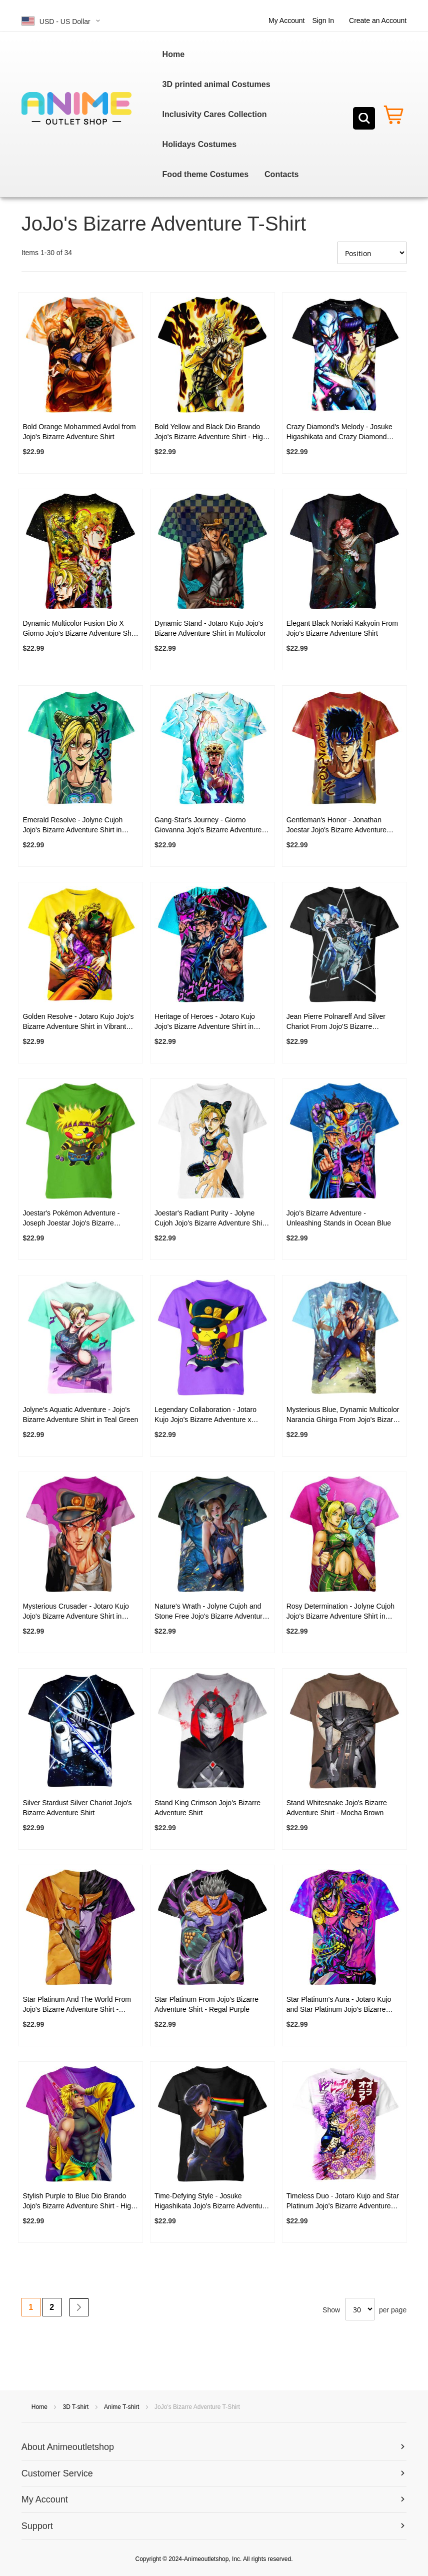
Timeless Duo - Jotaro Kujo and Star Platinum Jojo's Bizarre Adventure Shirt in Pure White (342, 2201)
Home (40, 2406)
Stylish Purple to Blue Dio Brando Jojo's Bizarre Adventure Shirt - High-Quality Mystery (79, 2201)
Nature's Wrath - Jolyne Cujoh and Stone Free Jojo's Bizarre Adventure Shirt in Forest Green (210, 1611)
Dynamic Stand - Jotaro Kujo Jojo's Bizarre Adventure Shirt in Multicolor (210, 628)
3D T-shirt (76, 2406)
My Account (286, 21)
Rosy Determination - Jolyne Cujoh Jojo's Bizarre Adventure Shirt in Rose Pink (340, 1611)
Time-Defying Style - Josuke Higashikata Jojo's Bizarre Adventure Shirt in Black (211, 2201)
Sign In (323, 21)
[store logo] (77, 108)
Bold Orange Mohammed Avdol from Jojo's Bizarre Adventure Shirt (79, 432)
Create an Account (377, 21)
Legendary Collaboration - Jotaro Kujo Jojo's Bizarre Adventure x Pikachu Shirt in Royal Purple (205, 1415)
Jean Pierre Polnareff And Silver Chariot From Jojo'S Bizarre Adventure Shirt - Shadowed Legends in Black (336, 1021)
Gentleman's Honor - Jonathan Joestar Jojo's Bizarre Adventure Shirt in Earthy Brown (336, 825)
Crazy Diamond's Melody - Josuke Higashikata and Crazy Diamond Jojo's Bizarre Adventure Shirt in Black (339, 432)
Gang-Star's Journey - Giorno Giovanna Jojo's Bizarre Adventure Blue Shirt (208, 825)
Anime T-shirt (122, 2406)
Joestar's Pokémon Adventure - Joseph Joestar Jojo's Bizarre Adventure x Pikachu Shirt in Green (77, 1218)
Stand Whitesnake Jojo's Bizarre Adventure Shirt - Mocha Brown (336, 1808)
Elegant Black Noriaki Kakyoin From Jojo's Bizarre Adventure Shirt (342, 628)
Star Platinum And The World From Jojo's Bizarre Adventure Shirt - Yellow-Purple (76, 2004)
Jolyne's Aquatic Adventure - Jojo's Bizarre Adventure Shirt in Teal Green (80, 1415)
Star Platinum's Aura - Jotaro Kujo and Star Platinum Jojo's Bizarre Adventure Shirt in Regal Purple (339, 2004)
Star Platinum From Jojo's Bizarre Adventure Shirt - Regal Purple (206, 2004)
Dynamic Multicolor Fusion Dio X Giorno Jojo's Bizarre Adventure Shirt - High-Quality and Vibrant (79, 628)
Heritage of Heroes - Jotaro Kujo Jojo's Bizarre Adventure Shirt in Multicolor (204, 1021)
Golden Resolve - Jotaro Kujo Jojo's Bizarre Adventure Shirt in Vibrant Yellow (78, 1021)
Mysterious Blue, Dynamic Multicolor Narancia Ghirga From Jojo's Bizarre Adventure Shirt (343, 1415)
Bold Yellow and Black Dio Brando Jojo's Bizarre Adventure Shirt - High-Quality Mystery (211, 432)
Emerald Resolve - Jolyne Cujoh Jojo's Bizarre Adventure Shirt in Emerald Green (72, 825)
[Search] (364, 118)
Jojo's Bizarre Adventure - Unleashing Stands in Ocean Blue (338, 1218)
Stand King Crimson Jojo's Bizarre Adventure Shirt (207, 1808)
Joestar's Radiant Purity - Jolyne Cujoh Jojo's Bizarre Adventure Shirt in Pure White (210, 1218)
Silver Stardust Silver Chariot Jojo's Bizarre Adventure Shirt (77, 1808)
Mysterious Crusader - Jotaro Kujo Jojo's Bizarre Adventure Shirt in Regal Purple (75, 1611)
